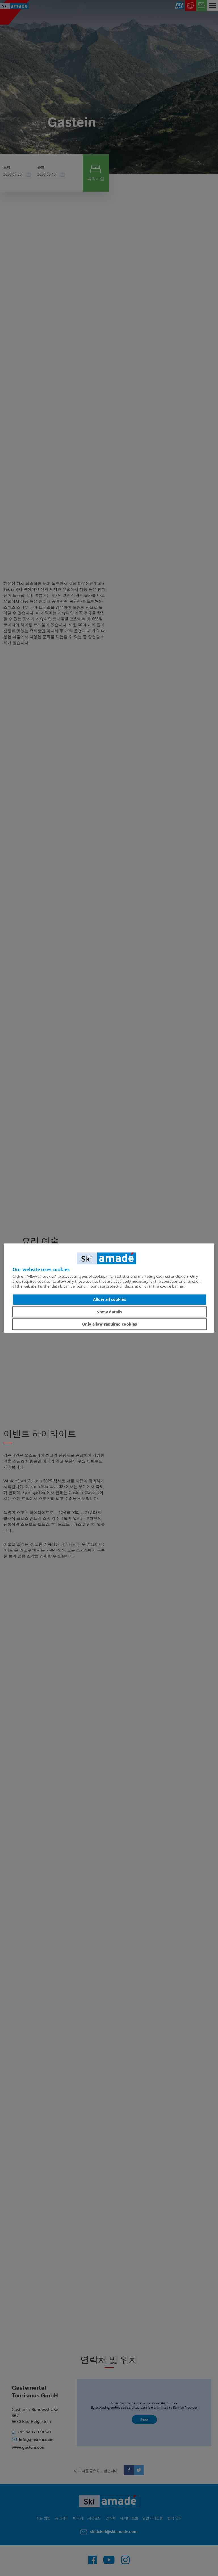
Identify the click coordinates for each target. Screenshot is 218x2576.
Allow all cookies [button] (109, 1299)
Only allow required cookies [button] (109, 1324)
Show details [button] (109, 1312)
